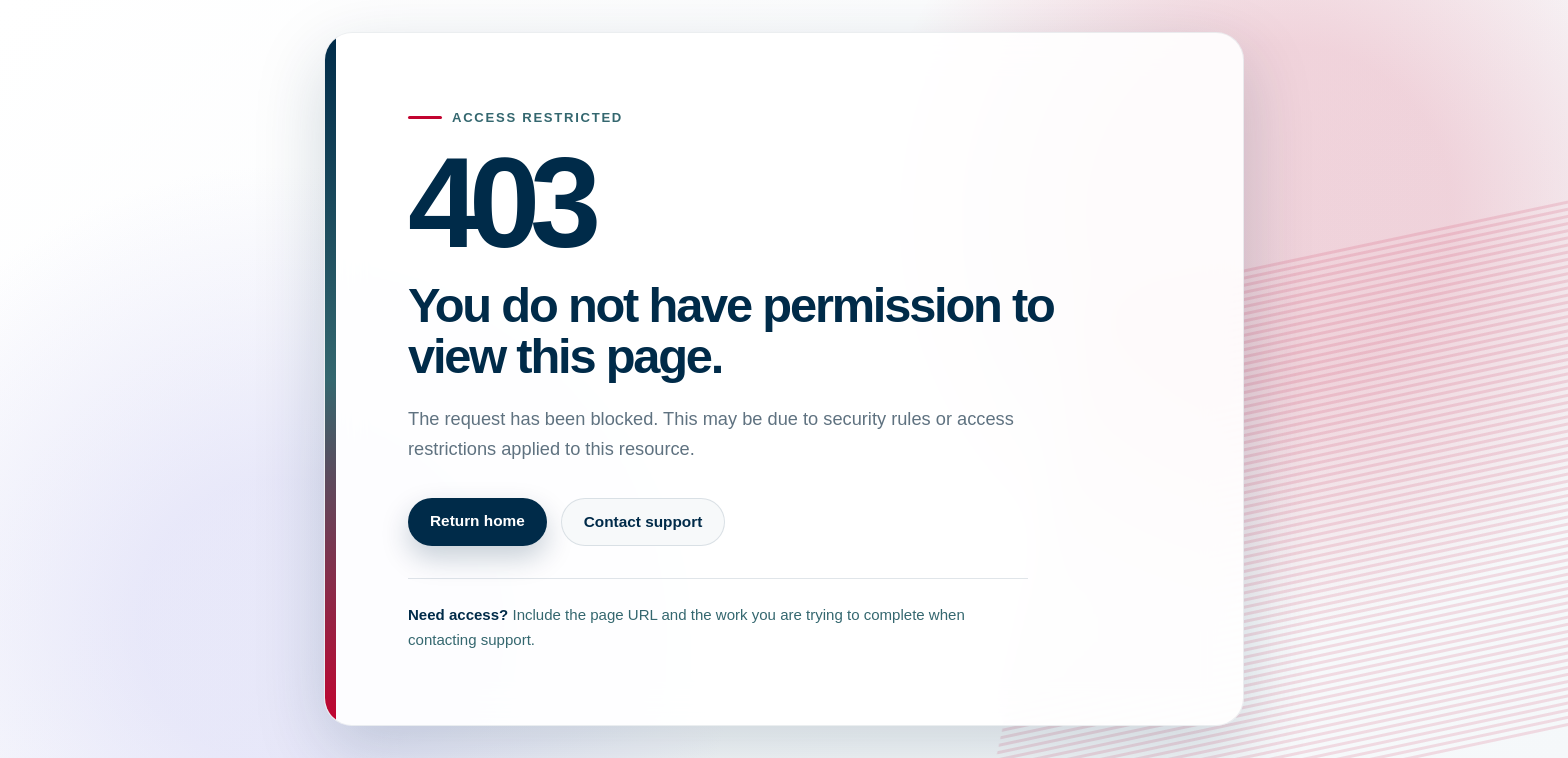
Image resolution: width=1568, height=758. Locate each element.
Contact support (643, 521)
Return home (477, 520)
